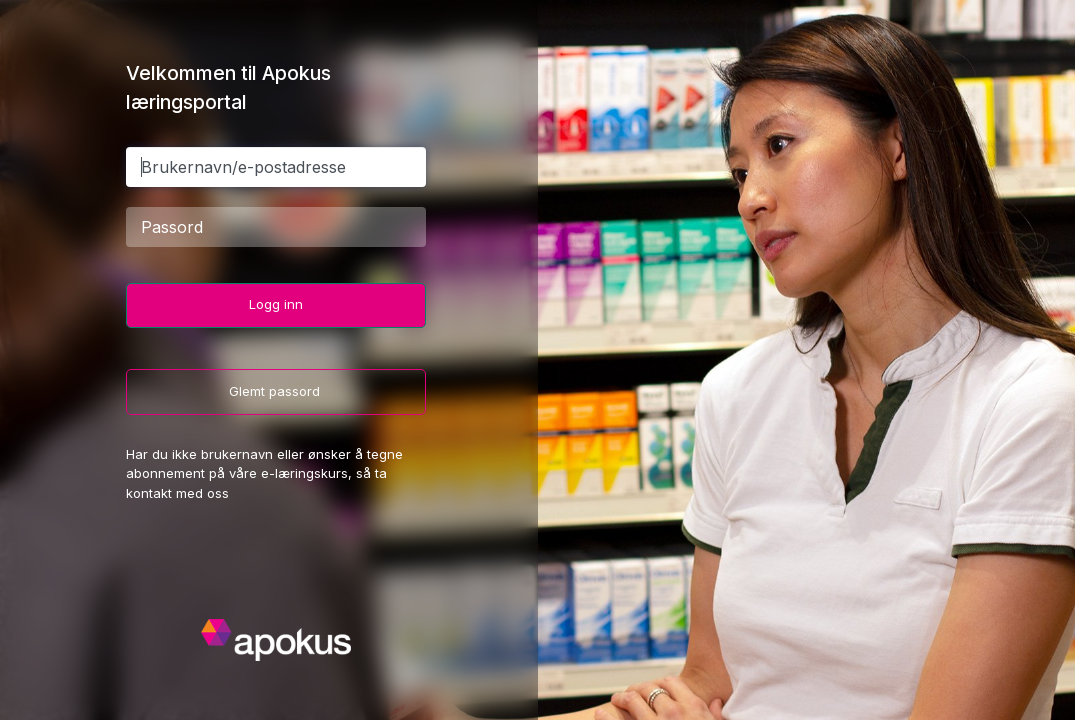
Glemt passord (276, 391)
